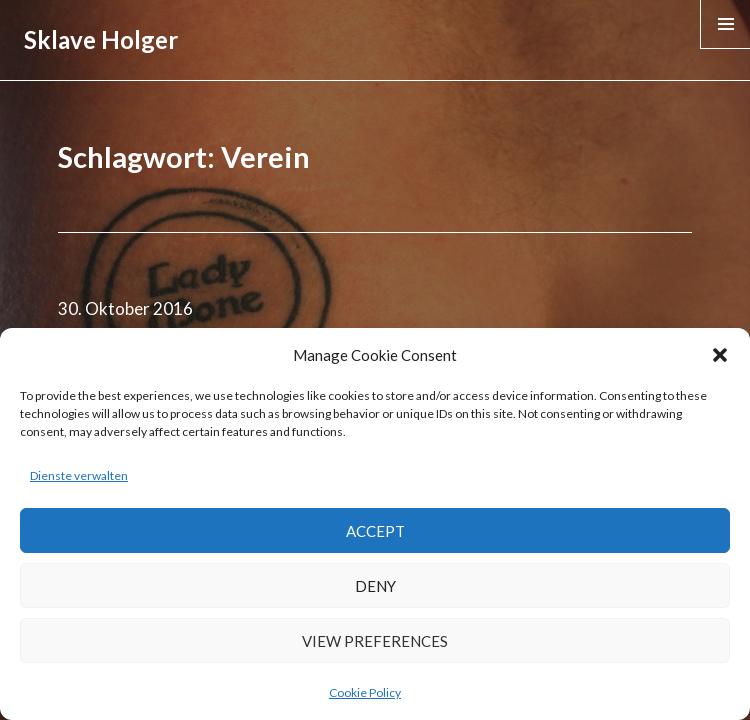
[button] (720, 355)
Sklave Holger (101, 39)
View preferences (375, 641)
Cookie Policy (365, 692)
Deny (375, 586)
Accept (375, 531)
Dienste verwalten (79, 475)
